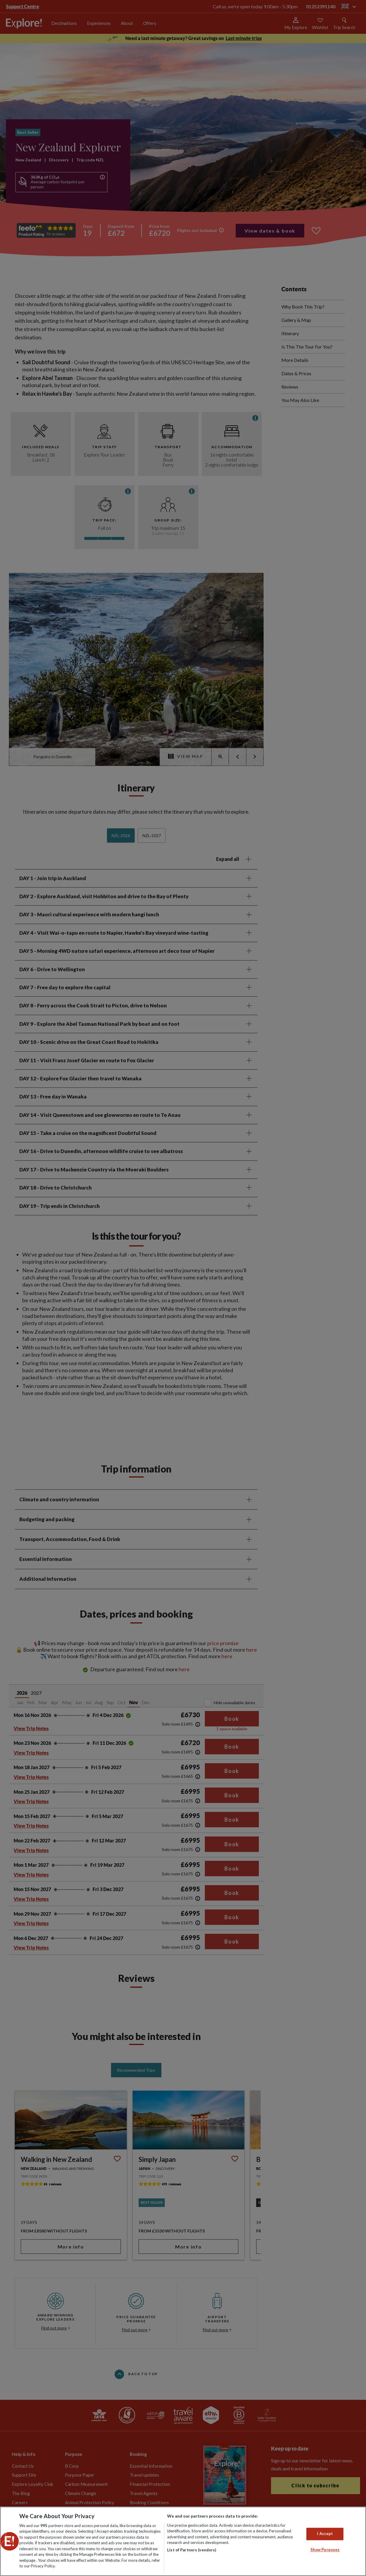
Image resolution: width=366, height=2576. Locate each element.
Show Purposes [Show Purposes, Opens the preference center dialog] (325, 2549)
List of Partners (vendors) (191, 2550)
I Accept (325, 2533)
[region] (183, 2541)
